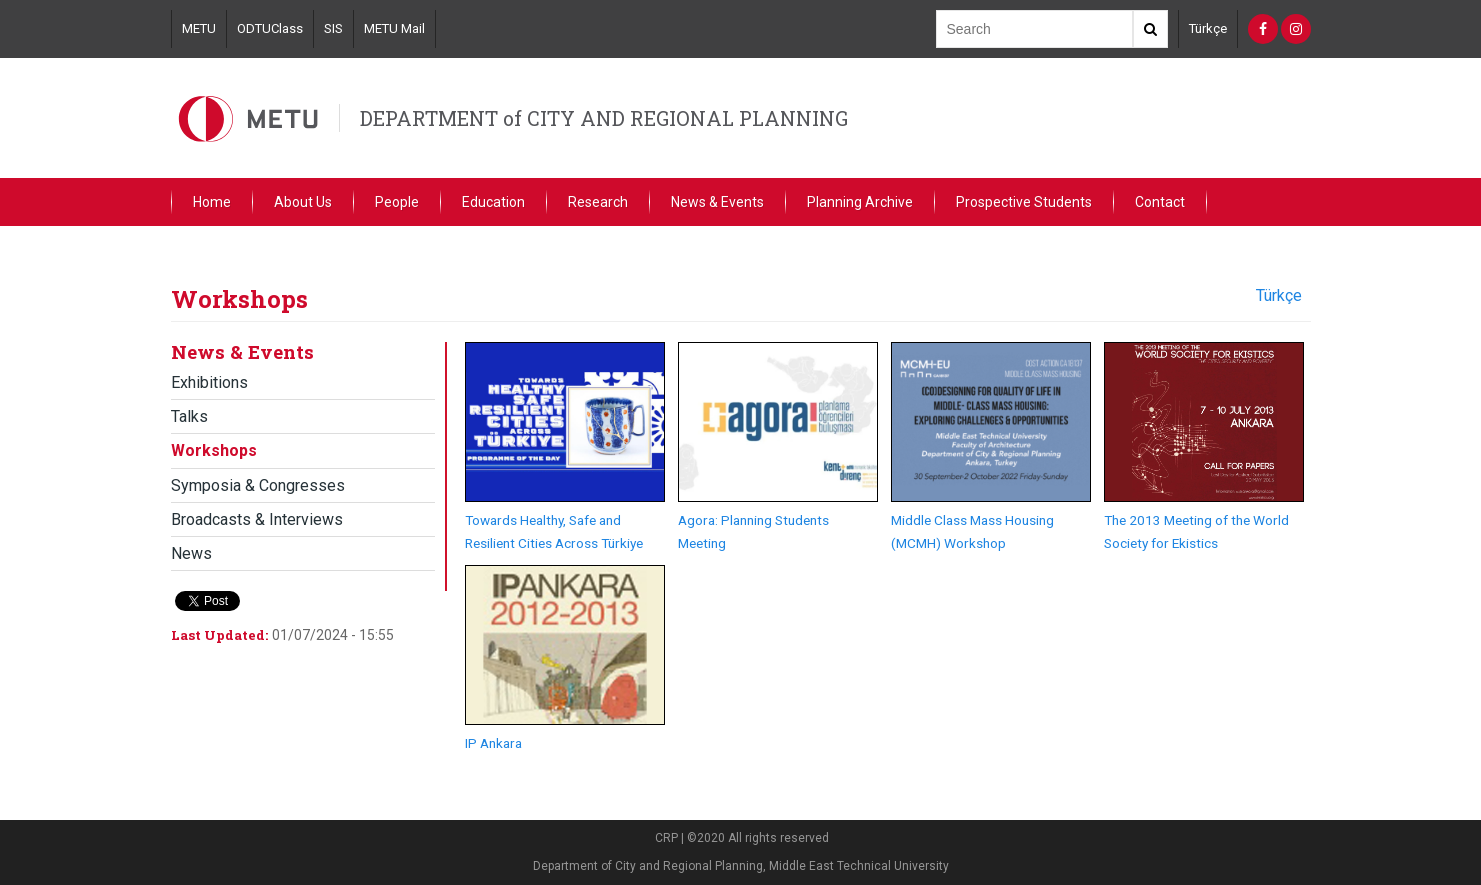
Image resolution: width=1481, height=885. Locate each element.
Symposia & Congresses (258, 485)
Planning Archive (860, 202)
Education (493, 202)
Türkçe (1208, 28)
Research (598, 202)
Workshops (214, 450)
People (397, 202)
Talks (189, 416)
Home (212, 202)
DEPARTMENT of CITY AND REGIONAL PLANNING (604, 118)
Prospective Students (1024, 202)
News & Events (717, 202)
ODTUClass (270, 28)
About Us (303, 202)
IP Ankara (493, 743)
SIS (333, 28)
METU (199, 28)
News (191, 553)
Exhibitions (209, 382)
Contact (1160, 202)
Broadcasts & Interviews (257, 519)
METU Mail (394, 28)
